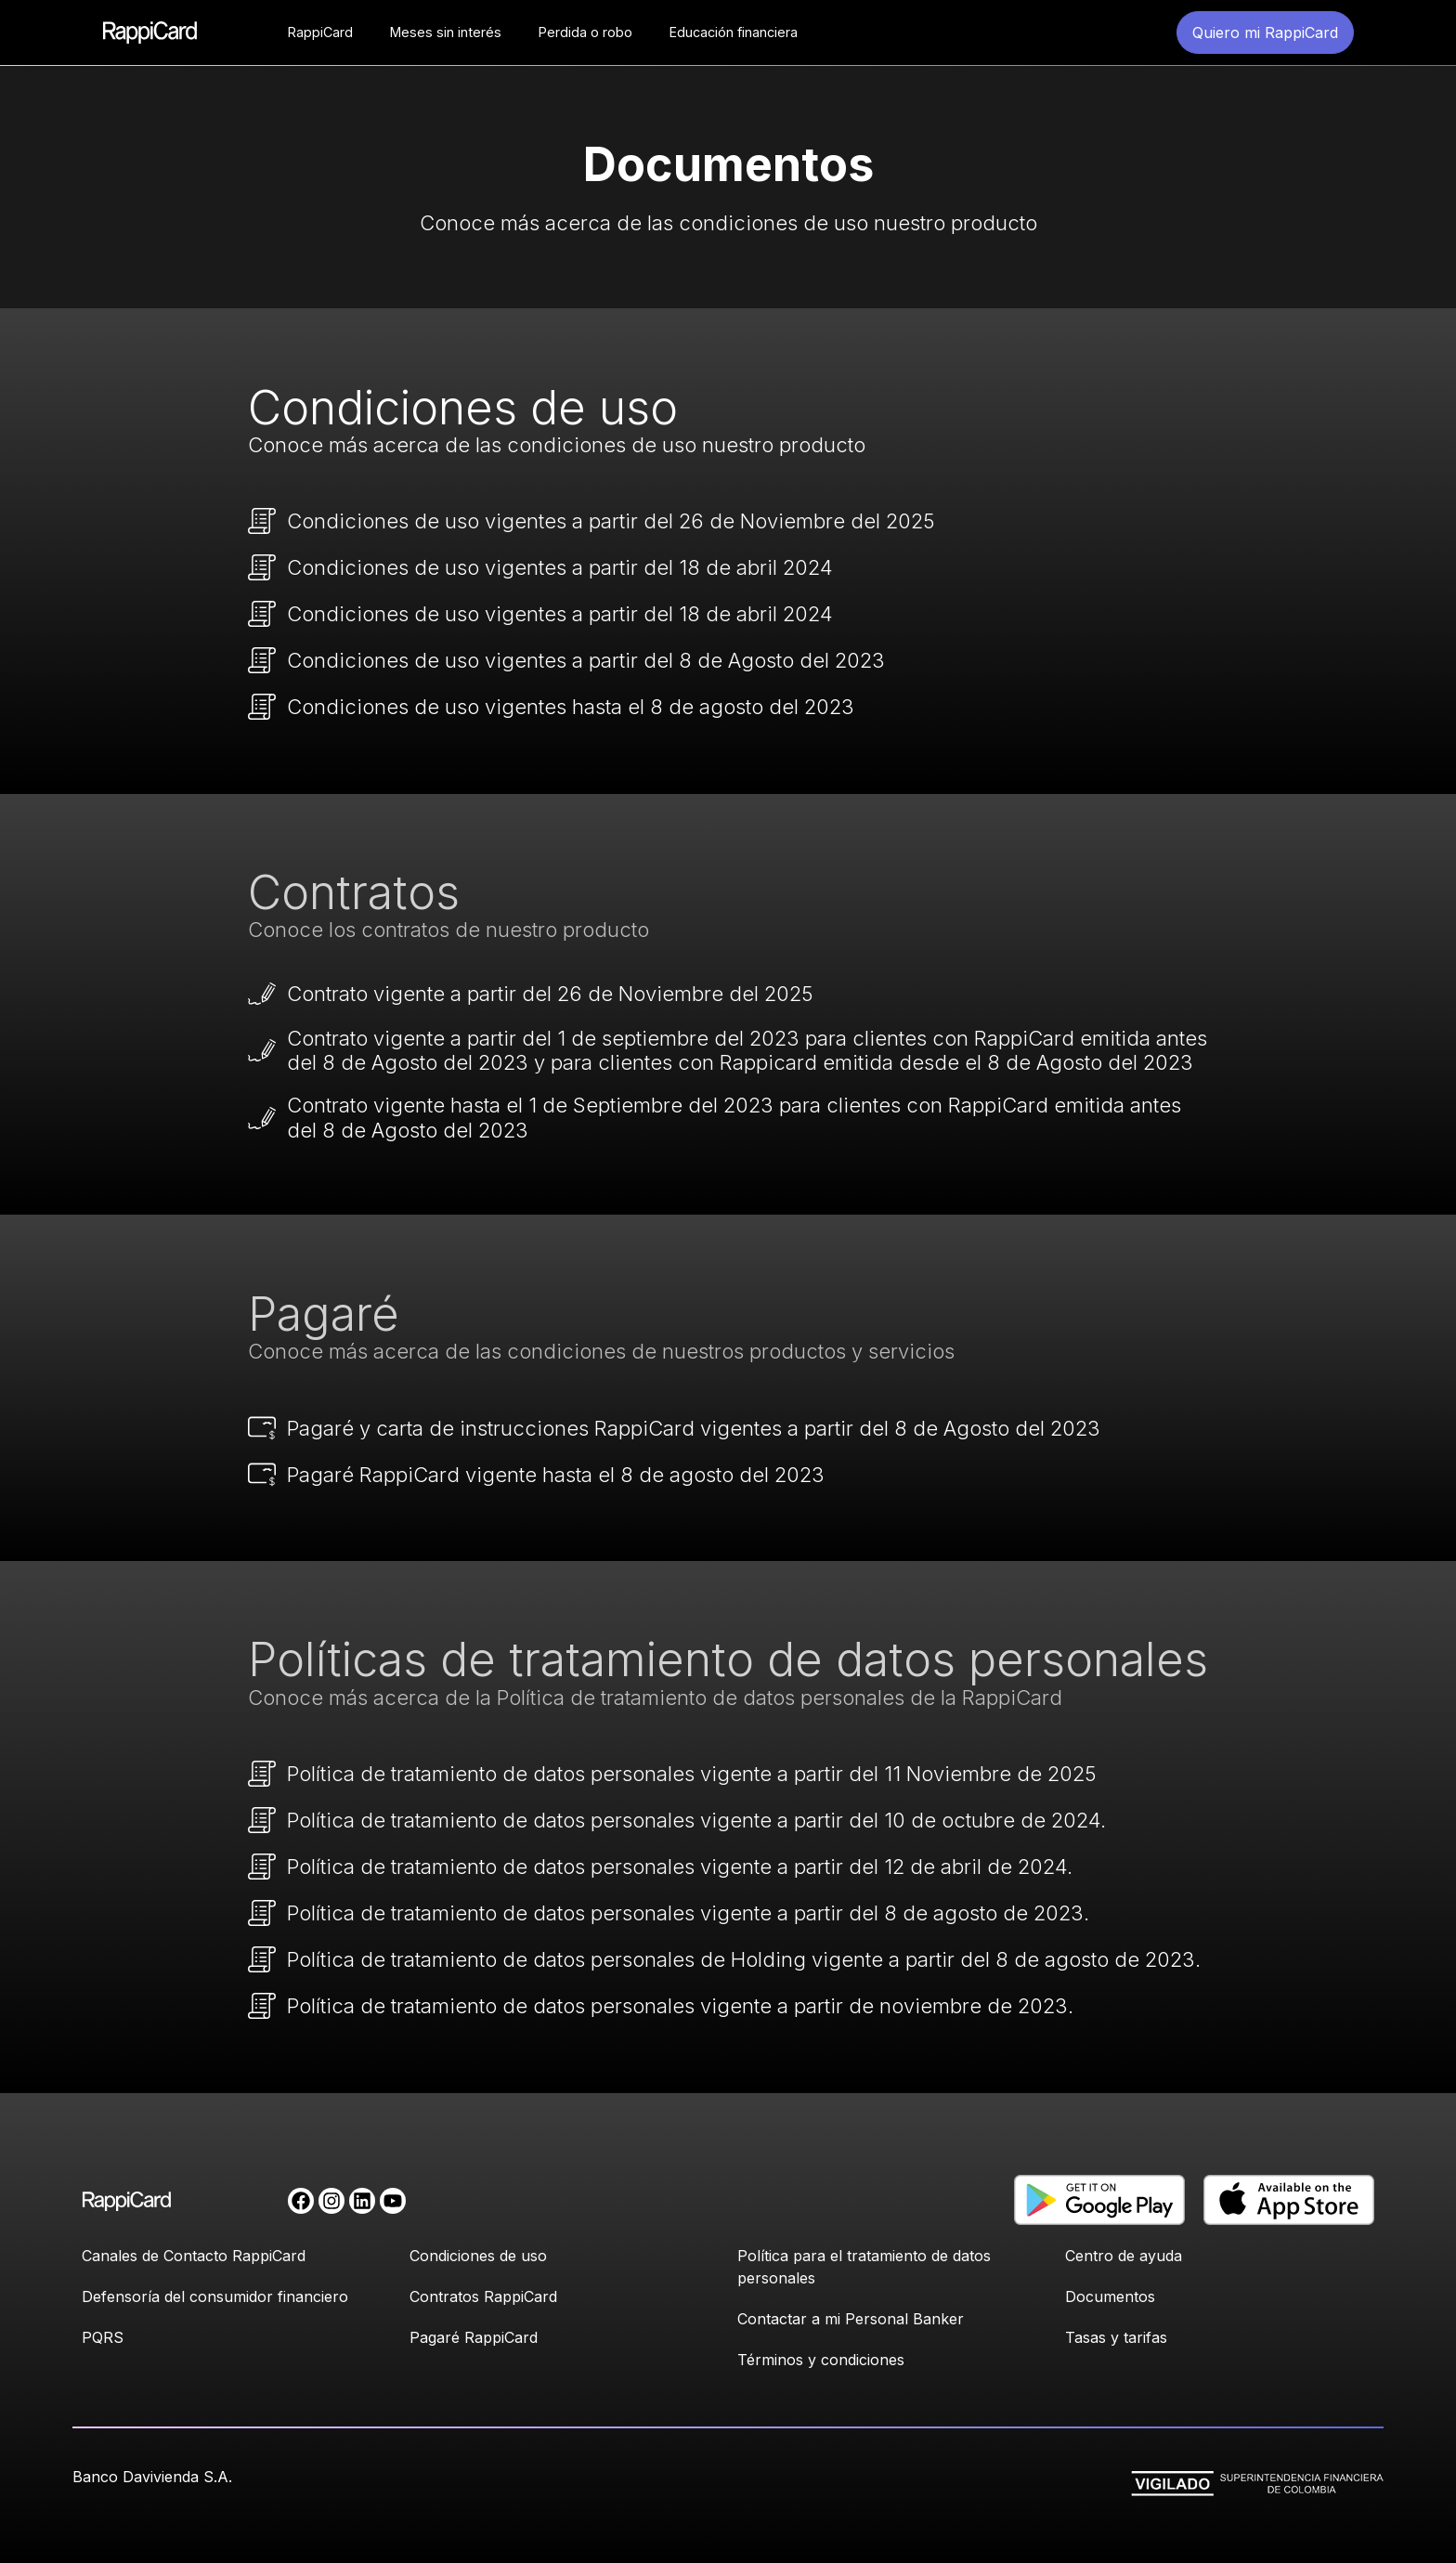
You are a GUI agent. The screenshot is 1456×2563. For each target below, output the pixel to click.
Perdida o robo (585, 32)
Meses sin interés (445, 32)
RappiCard (320, 32)
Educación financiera (734, 32)
